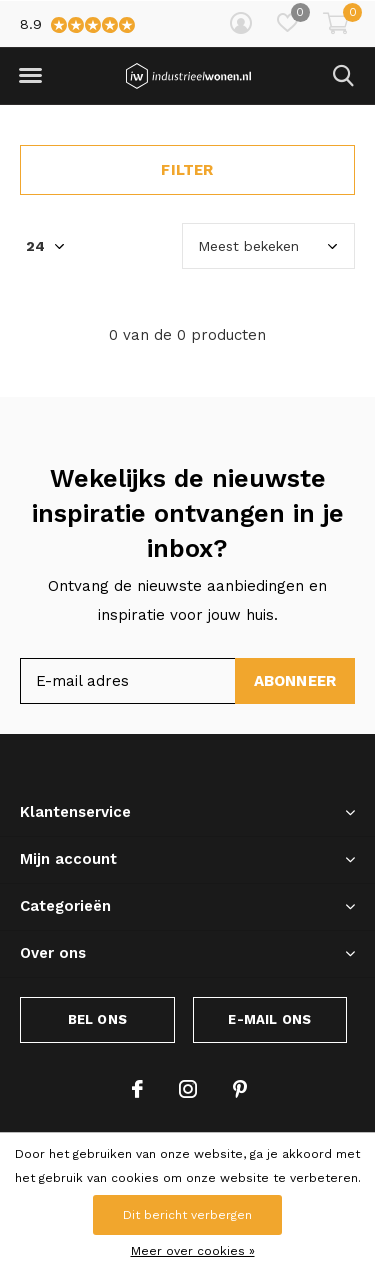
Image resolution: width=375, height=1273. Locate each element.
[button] (30, 76)
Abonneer (295, 681)
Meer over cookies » (193, 1251)
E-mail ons (269, 1019)
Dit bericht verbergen (187, 1215)
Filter (187, 170)
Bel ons (97, 1019)
